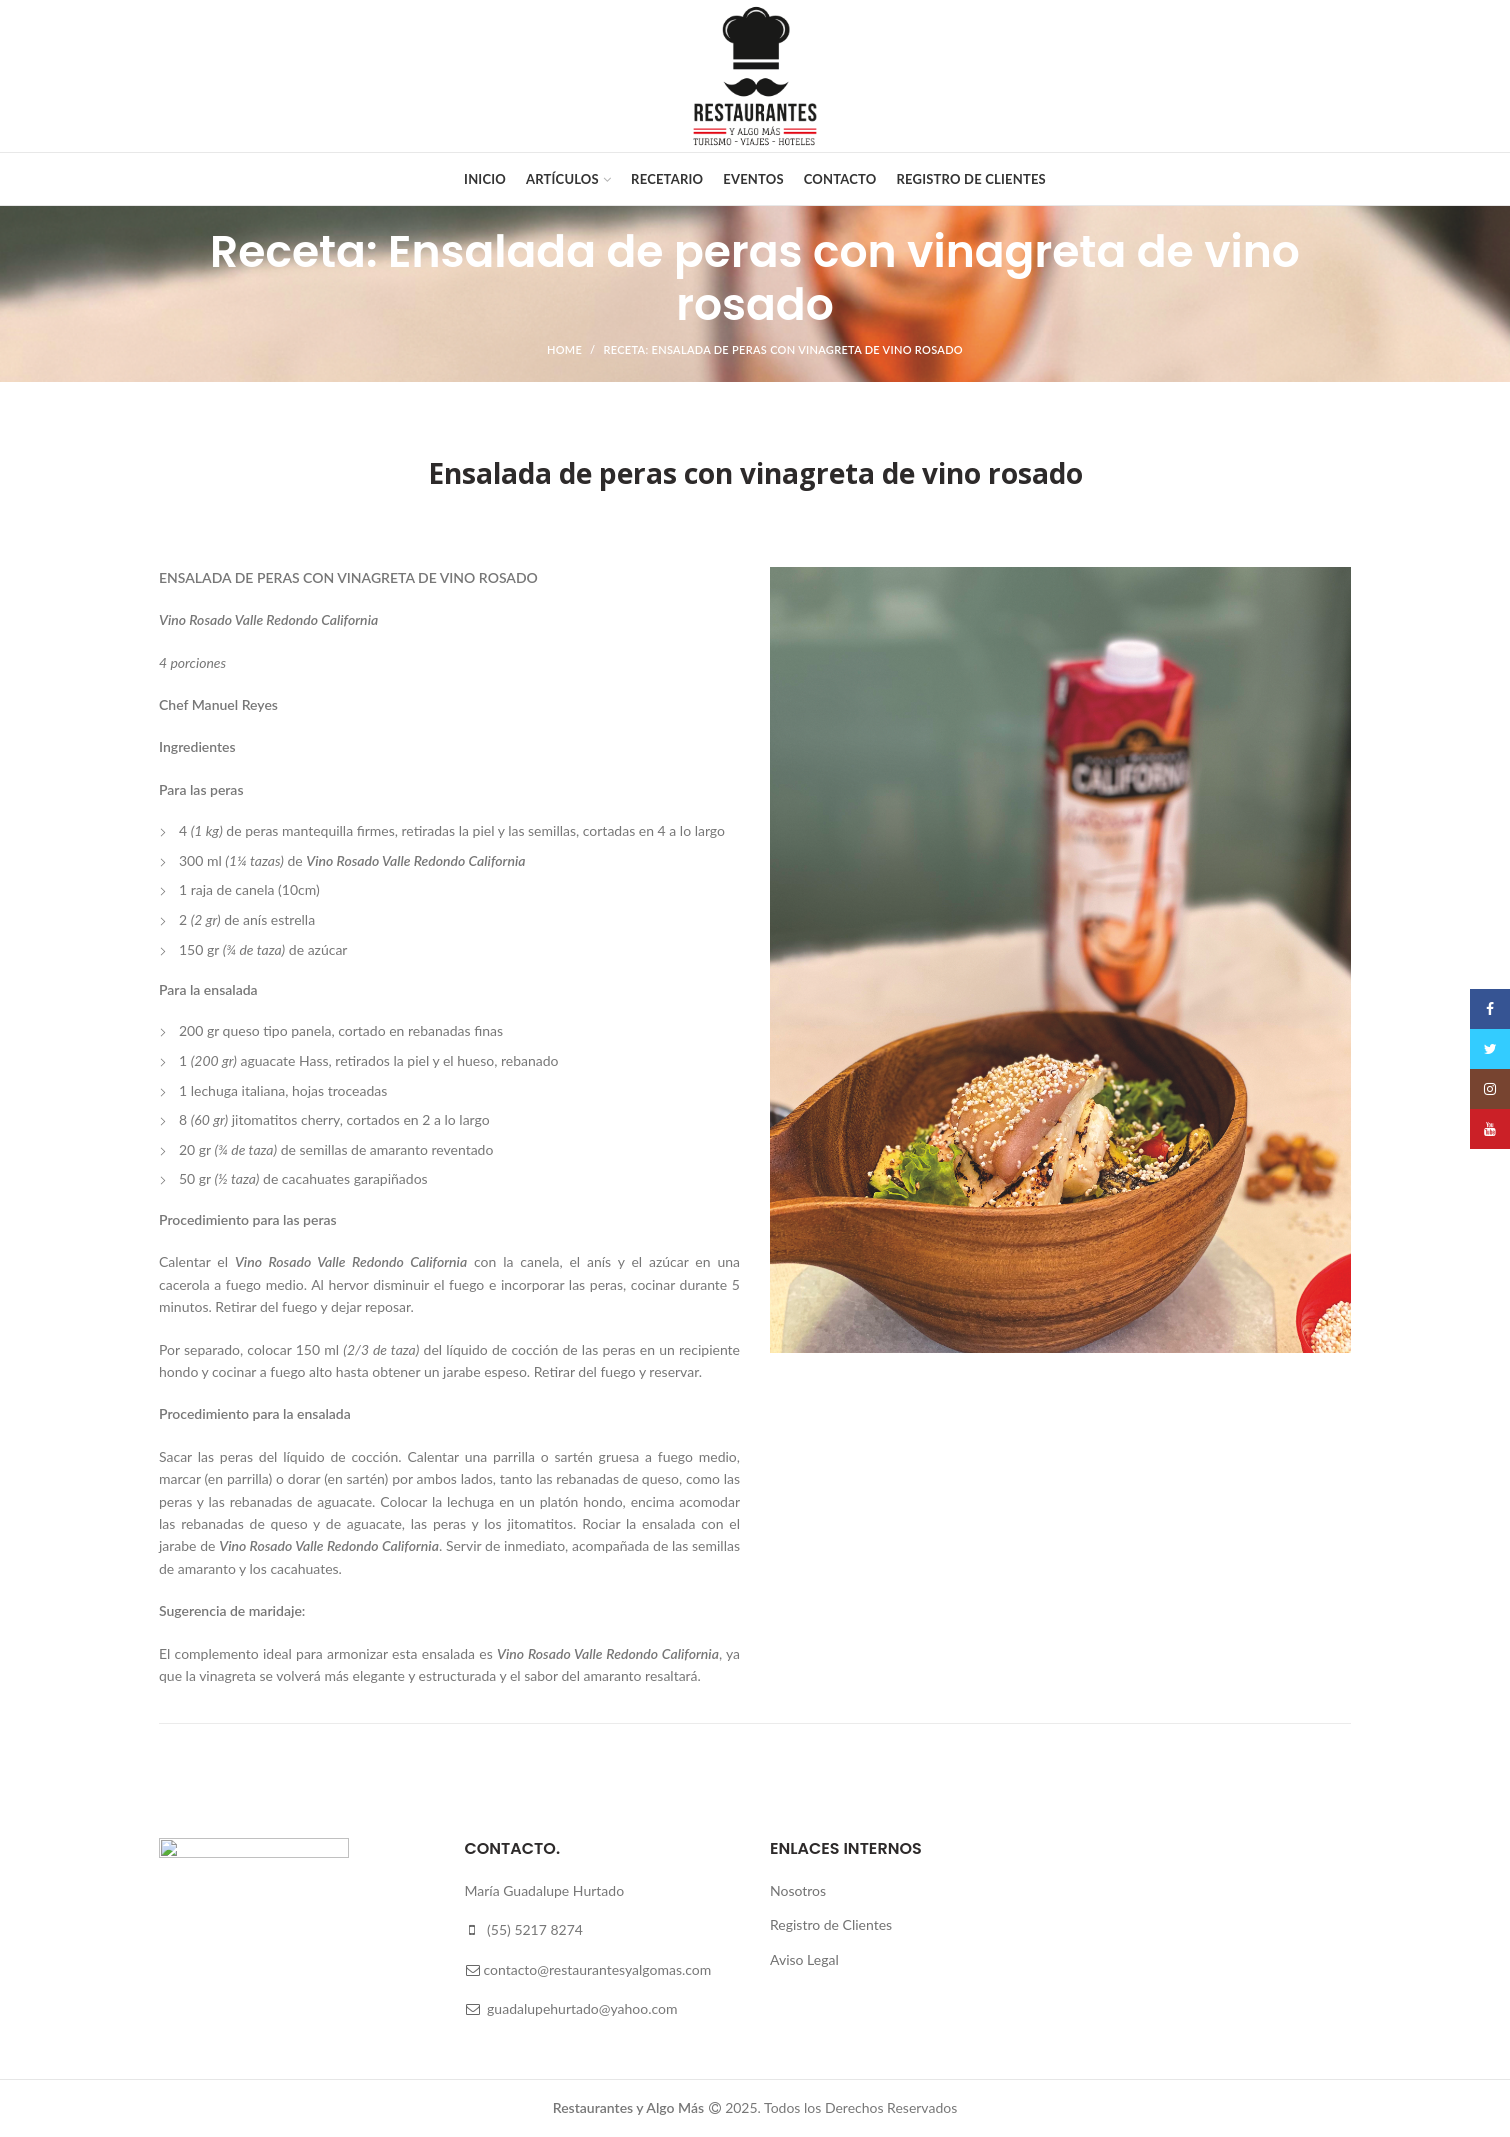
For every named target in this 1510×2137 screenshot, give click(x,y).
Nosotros (798, 1890)
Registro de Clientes (831, 1924)
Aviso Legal (804, 1959)
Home (564, 349)
